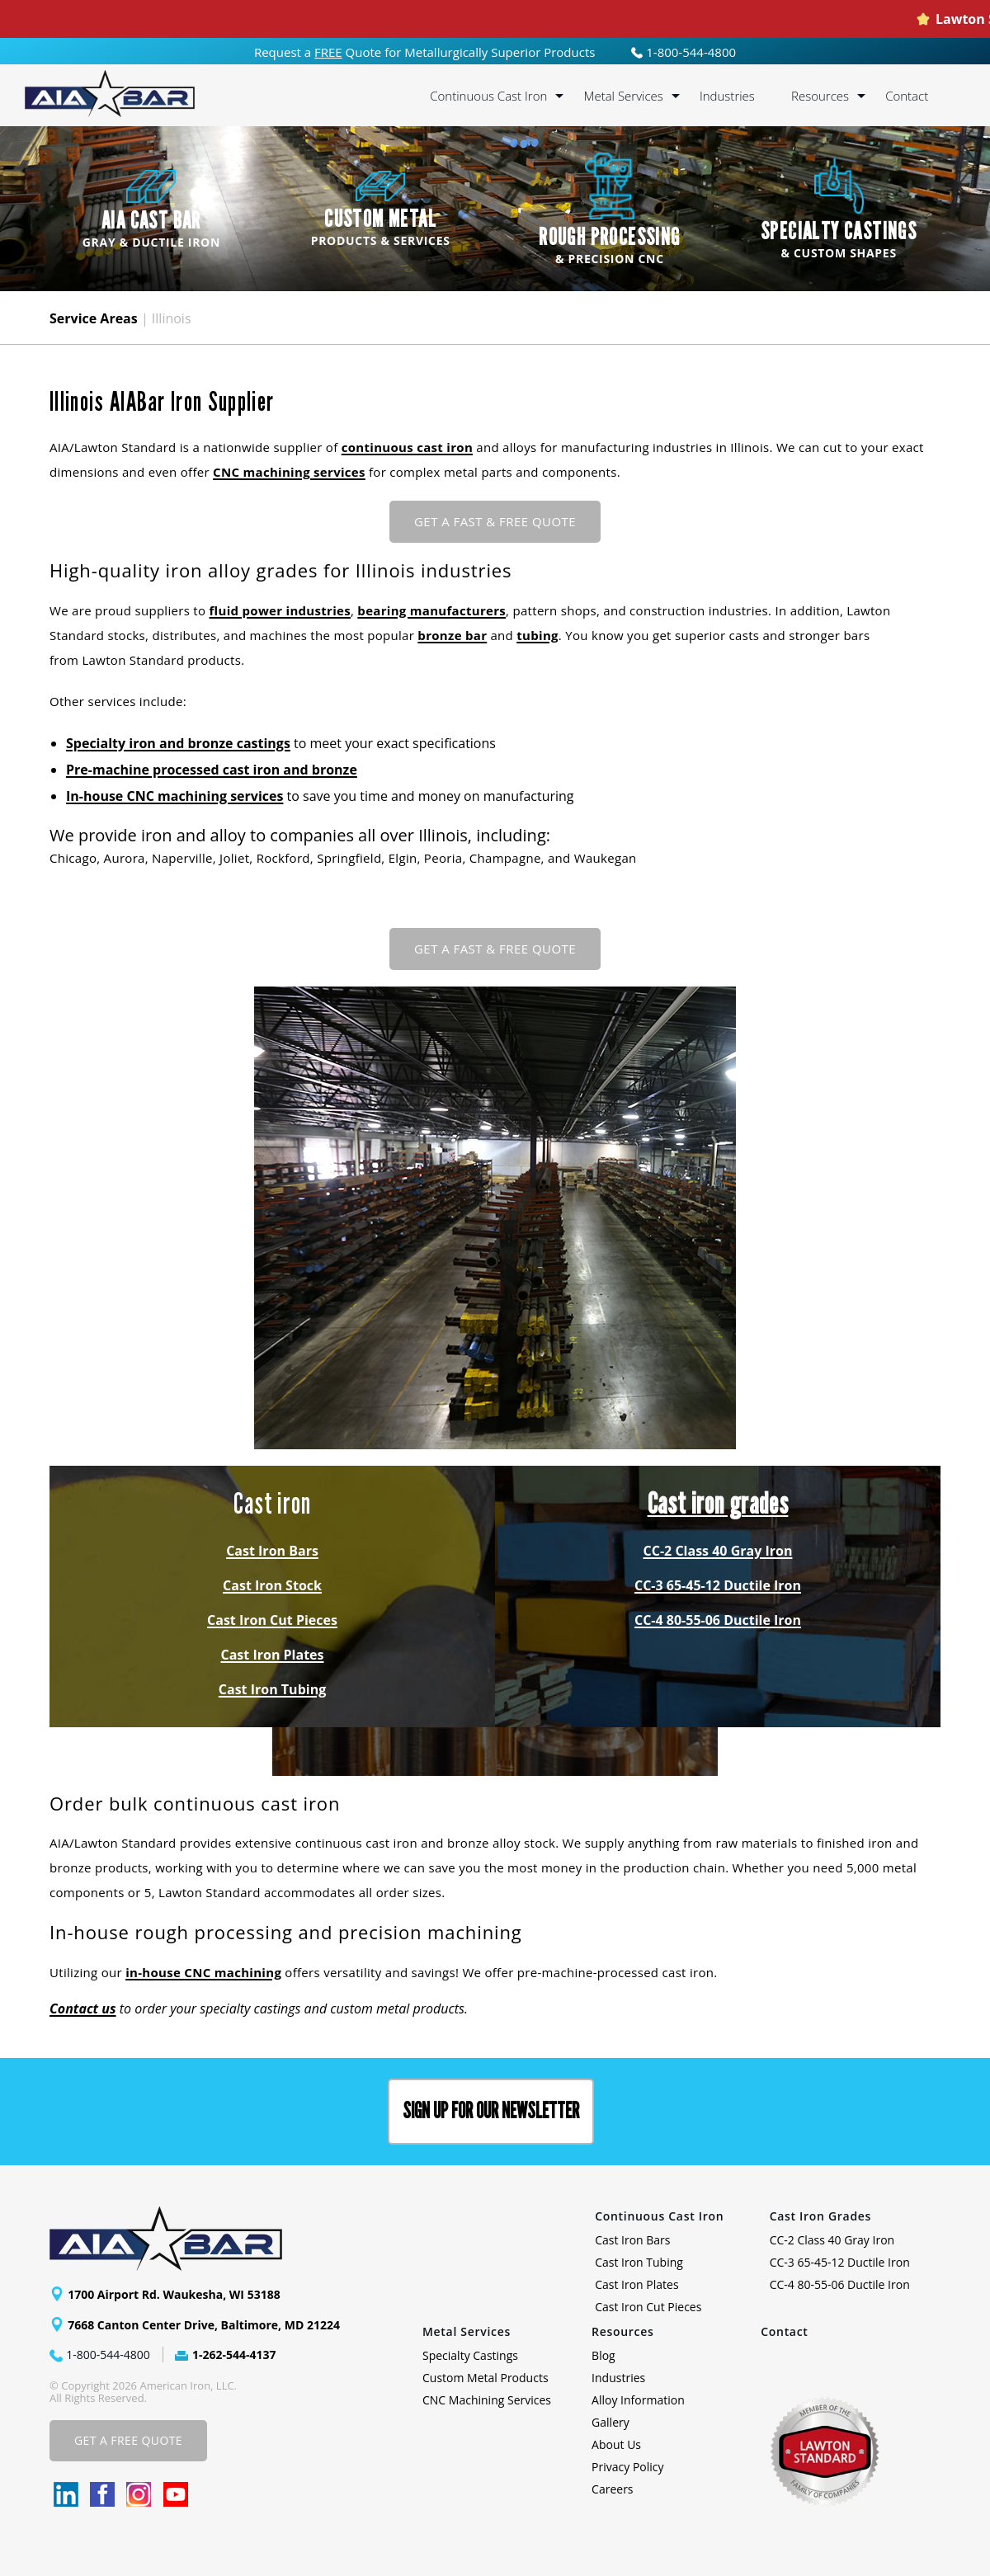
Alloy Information (638, 2400)
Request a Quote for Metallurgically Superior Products (425, 52)
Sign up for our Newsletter (491, 2111)
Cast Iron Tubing (272, 1689)
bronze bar (452, 635)
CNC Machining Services (486, 2400)
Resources (820, 95)
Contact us (83, 2008)
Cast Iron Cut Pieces (272, 1620)
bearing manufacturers (431, 610)
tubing (537, 635)
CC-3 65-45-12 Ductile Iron (717, 1585)
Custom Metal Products (485, 2377)
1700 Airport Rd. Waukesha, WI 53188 (174, 2294)
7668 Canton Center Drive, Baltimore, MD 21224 (204, 2325)
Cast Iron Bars (272, 1551)
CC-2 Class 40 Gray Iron (718, 1551)
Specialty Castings (470, 2355)
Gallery (610, 2422)
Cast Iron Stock (272, 1585)
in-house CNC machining (203, 1972)
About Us (616, 2444)
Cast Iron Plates (272, 1655)
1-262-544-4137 (234, 2354)
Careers (612, 2489)
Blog (603, 2355)
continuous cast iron (407, 447)
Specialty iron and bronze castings (178, 743)
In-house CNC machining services (174, 796)
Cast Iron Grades (821, 2216)
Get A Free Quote (128, 2440)
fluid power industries (280, 610)
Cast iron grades (718, 1503)
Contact (906, 95)
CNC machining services (289, 472)
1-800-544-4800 (683, 52)
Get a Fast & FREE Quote (495, 521)
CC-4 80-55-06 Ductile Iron (717, 1620)
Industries (727, 95)
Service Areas (94, 318)
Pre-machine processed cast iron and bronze (211, 770)
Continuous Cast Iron (488, 95)
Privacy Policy (627, 2467)
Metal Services (622, 95)
